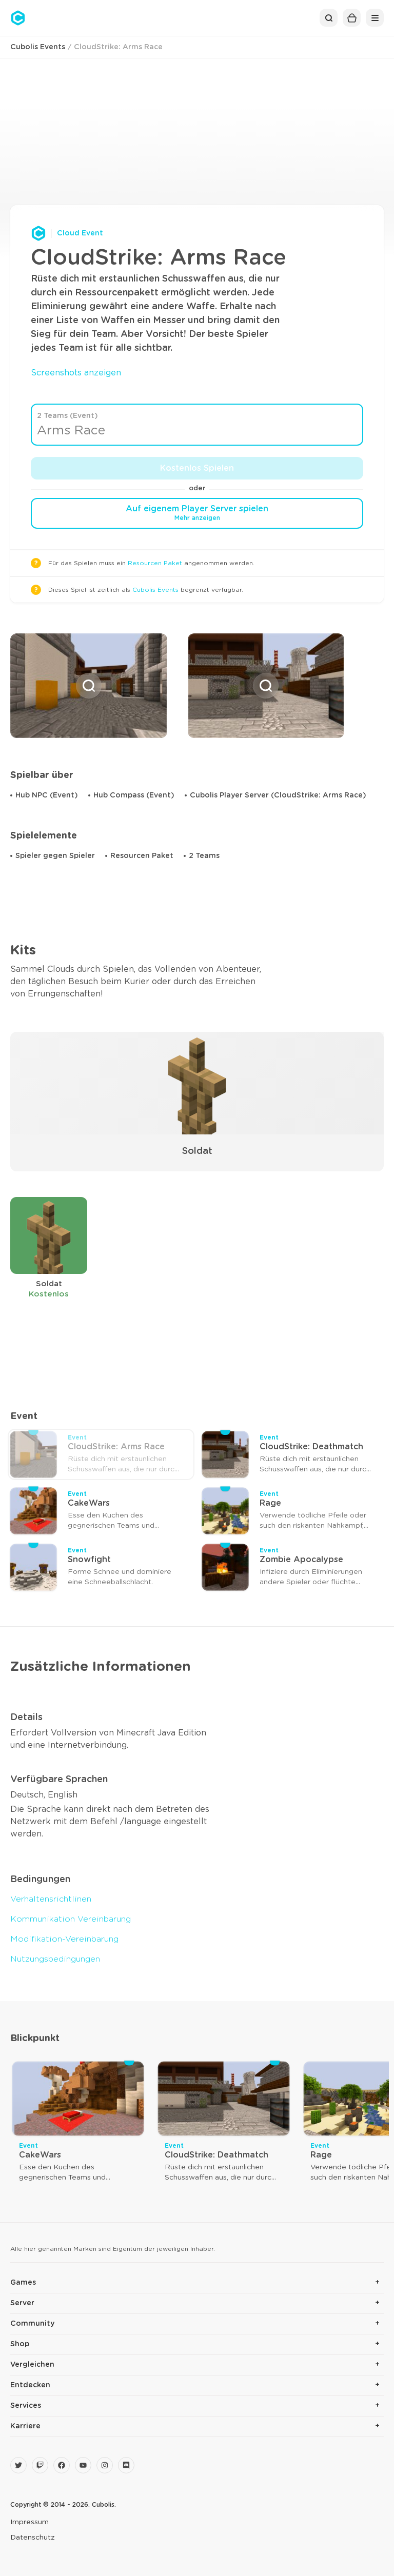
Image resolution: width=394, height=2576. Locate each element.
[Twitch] (40, 2465)
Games (23, 2282)
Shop (19, 2344)
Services (25, 2405)
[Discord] (126, 2465)
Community (32, 2323)
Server (22, 2303)
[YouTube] (83, 2465)
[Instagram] (104, 2465)
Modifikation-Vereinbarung (64, 1939)
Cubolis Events (37, 47)
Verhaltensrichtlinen (50, 1899)
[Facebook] (61, 2465)
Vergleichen (32, 2364)
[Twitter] (18, 2465)
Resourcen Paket (155, 563)
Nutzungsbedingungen (55, 1959)
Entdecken (30, 2385)
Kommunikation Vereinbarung (70, 1919)
